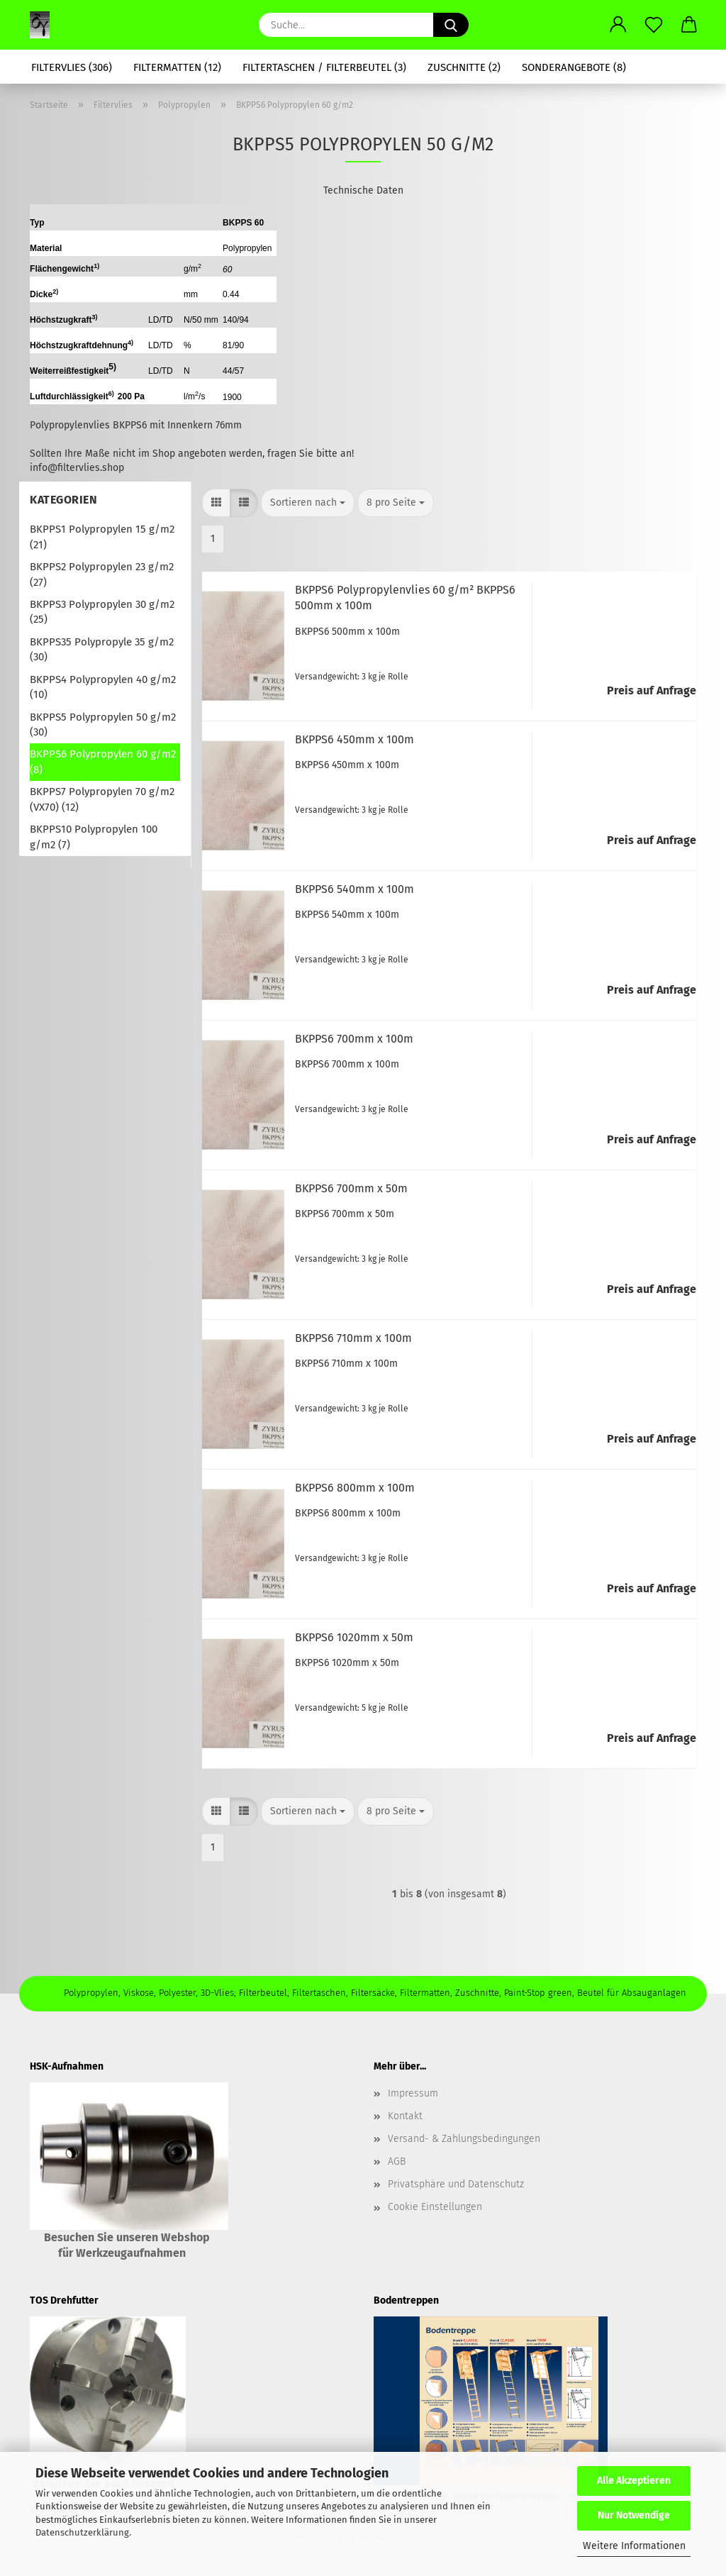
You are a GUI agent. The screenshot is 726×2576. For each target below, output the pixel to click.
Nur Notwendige (634, 2515)
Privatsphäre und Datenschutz (456, 2184)
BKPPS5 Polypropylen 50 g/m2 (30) (103, 724)
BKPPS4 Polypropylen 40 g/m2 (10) (103, 687)
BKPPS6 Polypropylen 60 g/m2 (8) (103, 761)
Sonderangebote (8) (574, 67)
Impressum (413, 2093)
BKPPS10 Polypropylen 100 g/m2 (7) (93, 836)
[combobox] (307, 503)
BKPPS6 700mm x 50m (351, 1188)
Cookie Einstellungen (435, 2207)
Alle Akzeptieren (634, 2481)
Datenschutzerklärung (82, 2532)
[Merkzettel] (653, 25)
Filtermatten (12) (177, 67)
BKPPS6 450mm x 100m (354, 739)
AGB (397, 2161)
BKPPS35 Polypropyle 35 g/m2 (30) (102, 649)
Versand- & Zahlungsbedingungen (464, 2139)
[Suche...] (451, 25)
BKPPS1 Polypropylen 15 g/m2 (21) (102, 536)
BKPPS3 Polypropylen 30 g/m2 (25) (102, 612)
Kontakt (405, 2116)
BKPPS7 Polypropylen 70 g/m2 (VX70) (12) (102, 799)
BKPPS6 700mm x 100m (354, 1038)
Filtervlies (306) (71, 67)
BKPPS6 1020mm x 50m (354, 1637)
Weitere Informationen (634, 2546)
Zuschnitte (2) (464, 67)
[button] (618, 25)
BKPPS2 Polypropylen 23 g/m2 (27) (102, 574)
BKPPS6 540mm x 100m (354, 889)
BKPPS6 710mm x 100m (353, 1338)
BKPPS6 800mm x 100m (355, 1487)
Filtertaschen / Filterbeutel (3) (324, 67)
